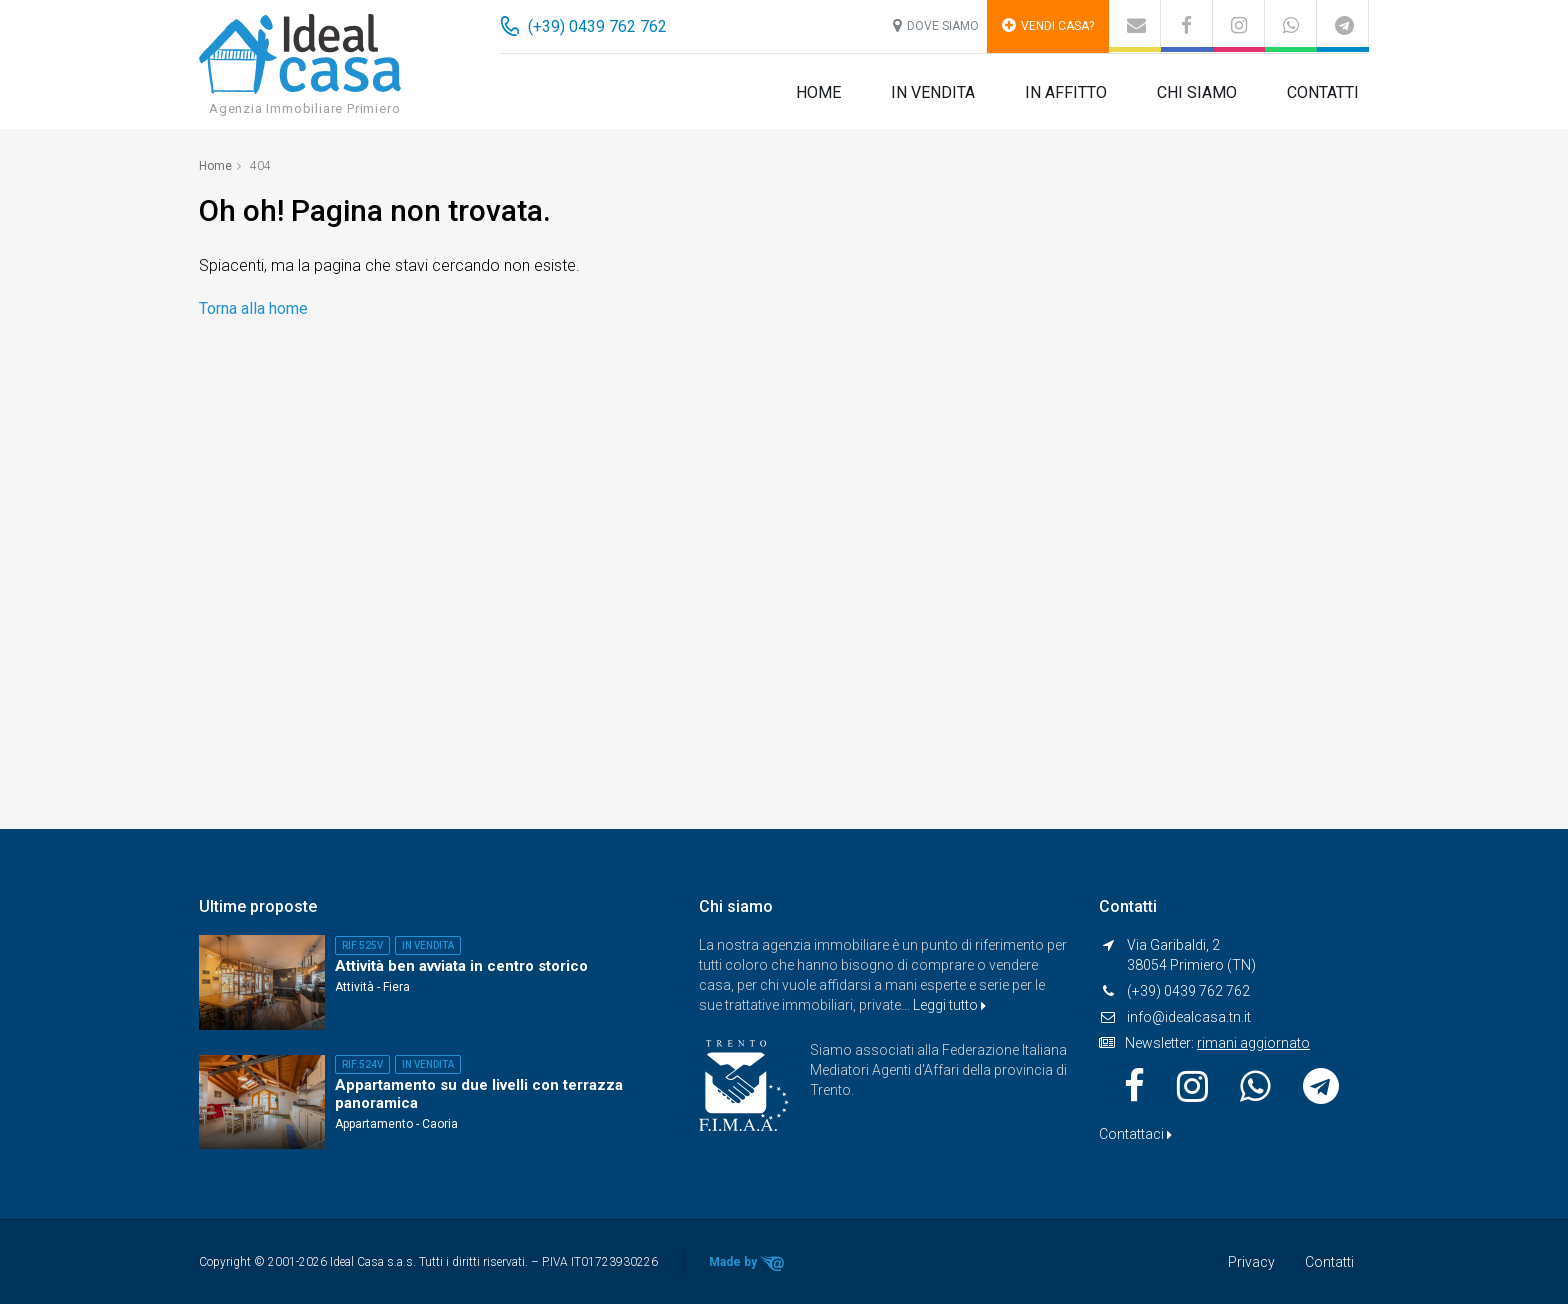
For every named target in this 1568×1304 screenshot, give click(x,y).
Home (818, 92)
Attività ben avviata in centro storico (461, 966)
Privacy (1251, 1262)
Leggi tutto (949, 1005)
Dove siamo (936, 25)
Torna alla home (253, 308)
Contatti (1323, 92)
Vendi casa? (1048, 25)
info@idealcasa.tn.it (1189, 1017)
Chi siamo (1197, 92)
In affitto (1066, 92)
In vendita (933, 92)
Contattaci (1135, 1134)
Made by (747, 1263)
